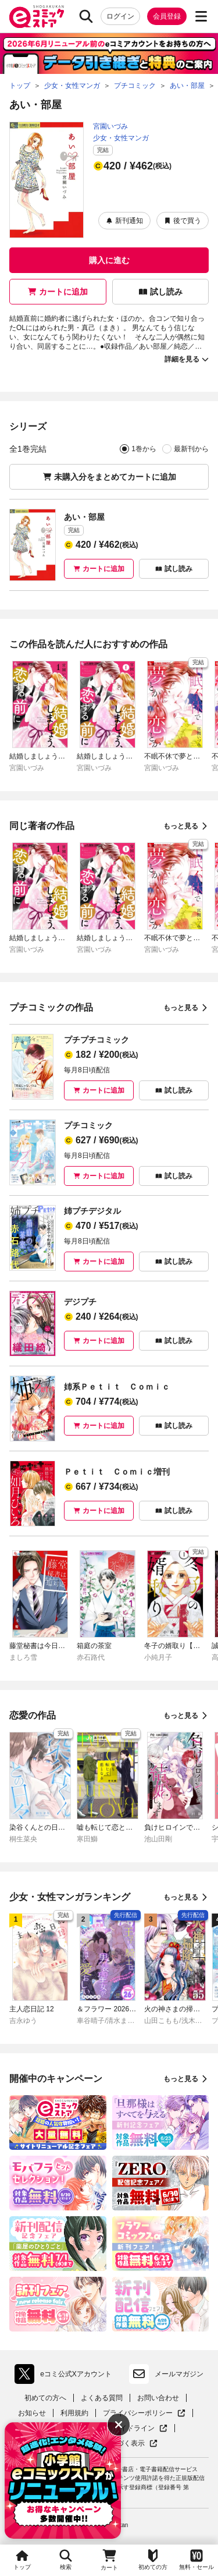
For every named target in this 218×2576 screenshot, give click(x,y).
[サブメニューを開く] (201, 16)
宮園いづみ (110, 126)
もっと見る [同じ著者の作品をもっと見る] (186, 826)
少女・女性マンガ (121, 138)
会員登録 (167, 16)
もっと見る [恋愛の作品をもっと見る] (186, 1716)
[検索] (86, 16)
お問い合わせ (158, 2398)
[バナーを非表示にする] (118, 2424)
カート (109, 2559)
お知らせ (32, 2413)
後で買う (182, 221)
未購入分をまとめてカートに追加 (109, 476)
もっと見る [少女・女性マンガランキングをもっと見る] (186, 1897)
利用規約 (74, 2413)
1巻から (143, 449)
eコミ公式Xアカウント (66, 2374)
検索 (66, 2559)
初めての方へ (45, 2398)
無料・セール (196, 2559)
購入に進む (109, 260)
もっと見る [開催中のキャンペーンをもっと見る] (186, 2079)
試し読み (160, 291)
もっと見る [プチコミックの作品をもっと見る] (186, 1008)
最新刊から (191, 449)
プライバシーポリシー (144, 2413)
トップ (22, 2559)
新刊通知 (124, 221)
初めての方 (152, 2559)
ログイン (120, 16)
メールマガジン (166, 2374)
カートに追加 (57, 291)
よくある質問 (102, 2398)
